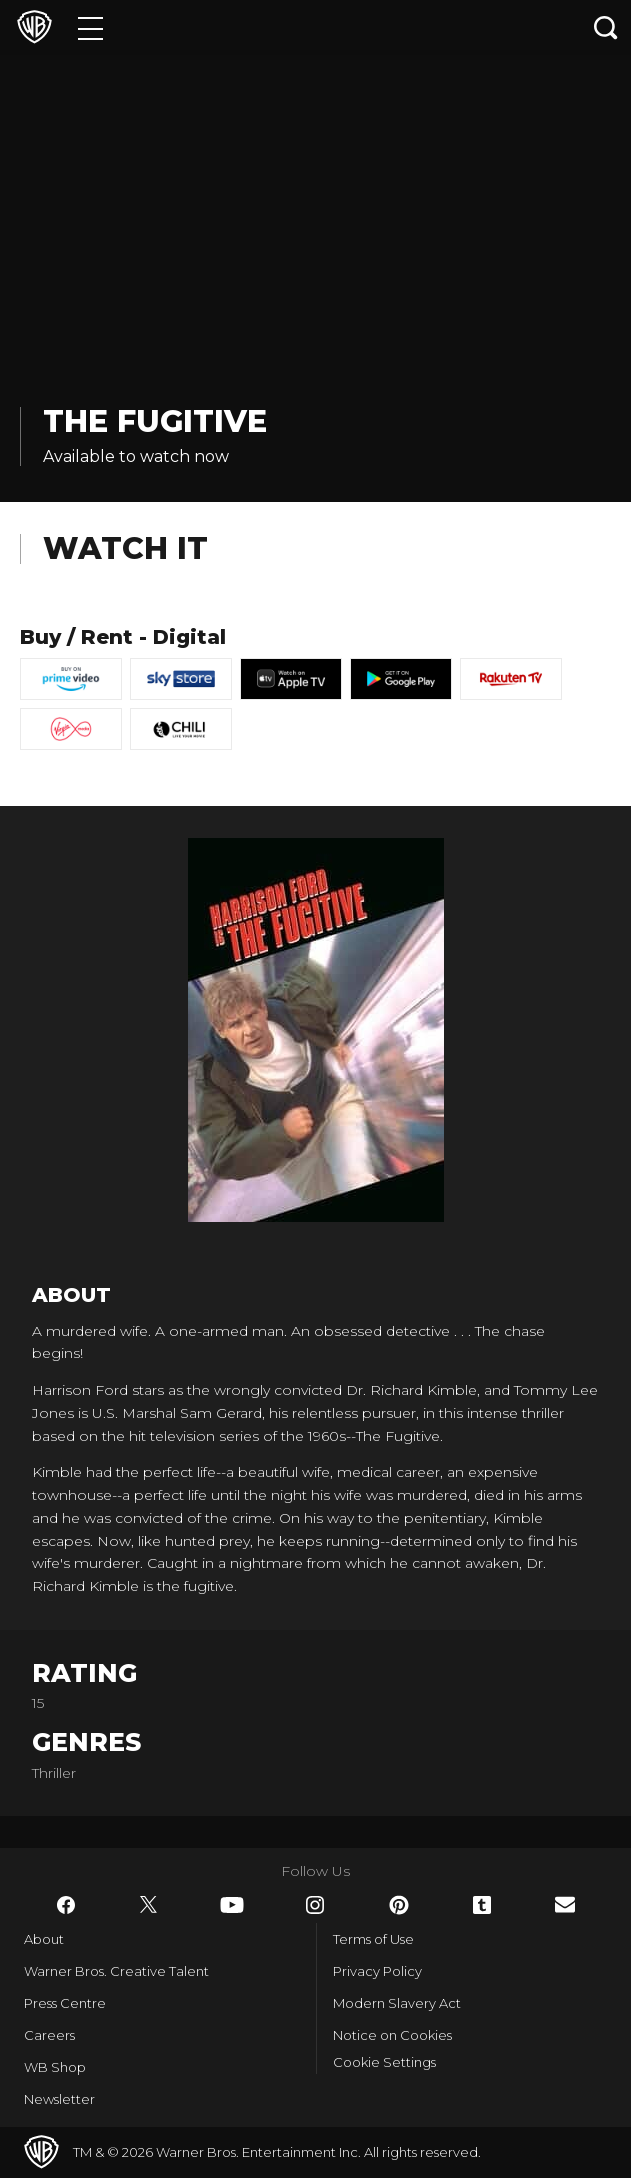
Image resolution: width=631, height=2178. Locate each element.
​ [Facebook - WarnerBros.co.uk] (66, 1905)
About (44, 1939)
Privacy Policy (377, 1971)
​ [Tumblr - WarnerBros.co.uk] (482, 1905)
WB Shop (55, 2067)
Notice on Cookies (392, 2035)
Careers (49, 2035)
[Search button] (606, 27)
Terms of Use (373, 1939)
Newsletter (59, 2099)
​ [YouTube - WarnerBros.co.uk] (232, 1905)
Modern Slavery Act (397, 2003)
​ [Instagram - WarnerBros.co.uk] (315, 1905)
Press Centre (65, 2003)
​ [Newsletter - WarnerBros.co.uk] (565, 1904)
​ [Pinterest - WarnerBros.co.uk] (399, 1905)
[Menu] (90, 27)
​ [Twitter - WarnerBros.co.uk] (149, 1905)
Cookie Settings (384, 2062)
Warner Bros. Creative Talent (116, 1971)
